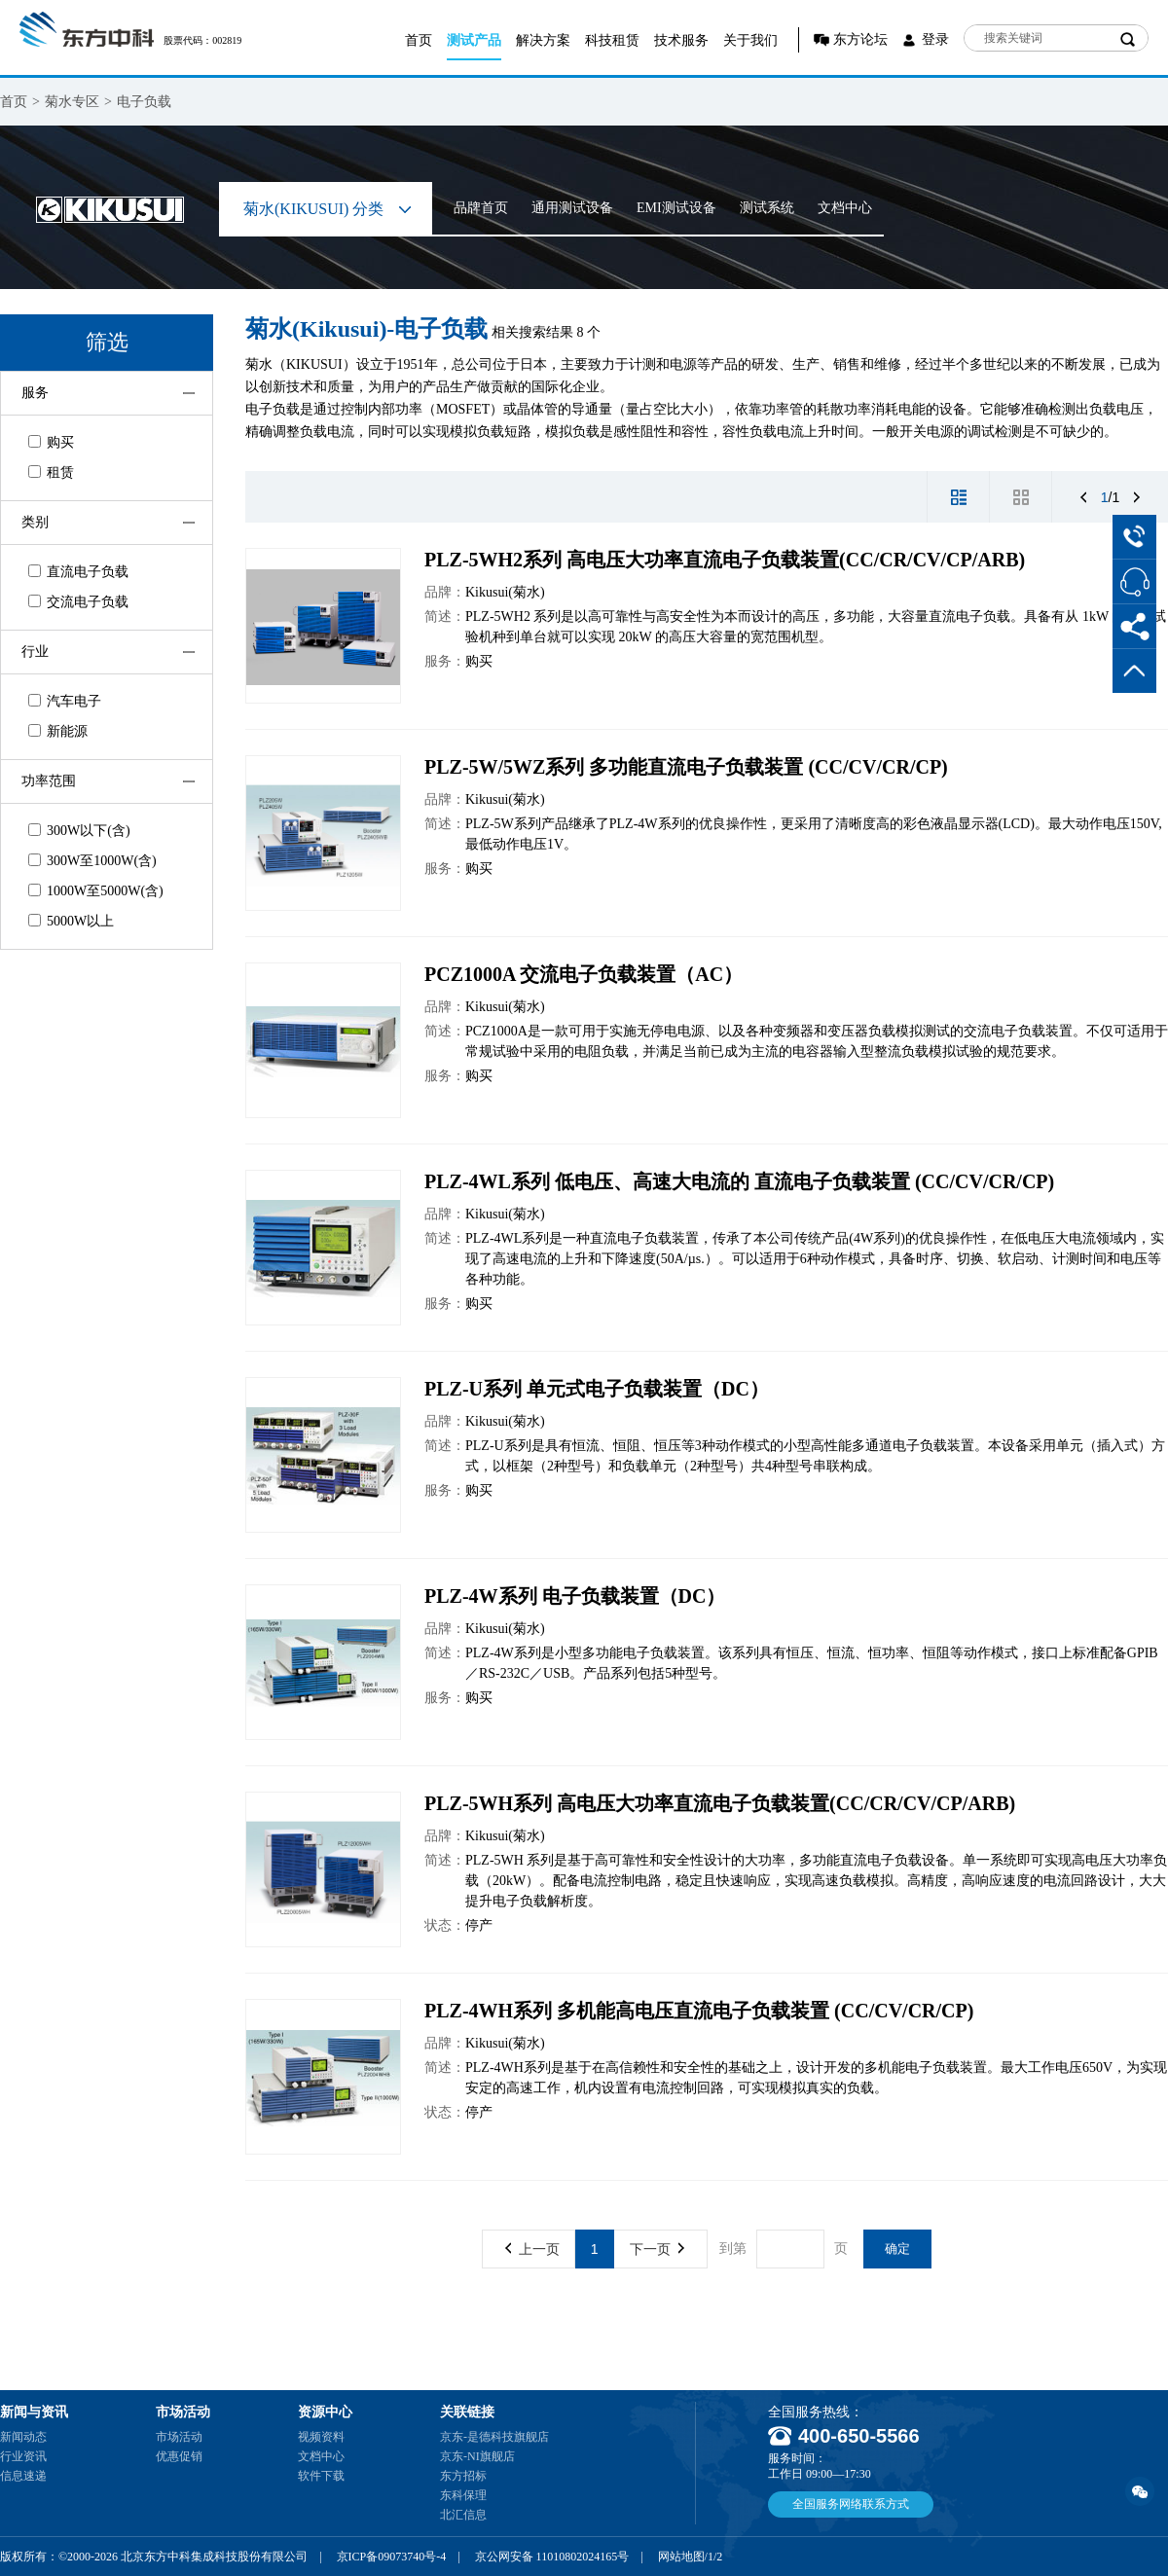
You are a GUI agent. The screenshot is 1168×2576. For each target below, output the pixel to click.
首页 (418, 40)
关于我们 (750, 40)
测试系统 (767, 207)
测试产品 (474, 40)
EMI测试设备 (676, 207)
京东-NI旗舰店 (477, 2456)
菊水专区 (72, 101)
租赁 (51, 472)
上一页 (532, 2249)
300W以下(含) (79, 830)
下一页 (657, 2249)
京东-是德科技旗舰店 (494, 2437)
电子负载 (144, 101)
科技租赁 (612, 40)
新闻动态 (23, 2437)
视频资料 (321, 2437)
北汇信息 (463, 2515)
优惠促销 (179, 2456)
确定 (897, 2248)
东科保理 (463, 2495)
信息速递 (23, 2476)
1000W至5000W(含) (96, 891)
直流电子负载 (78, 571)
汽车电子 (64, 701)
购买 (51, 442)
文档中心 (845, 207)
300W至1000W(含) (92, 860)
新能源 (58, 731)
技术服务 (681, 40)
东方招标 (463, 2476)
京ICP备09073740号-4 (392, 2556)
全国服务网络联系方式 (850, 2504)
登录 (935, 39)
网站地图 (681, 2556)
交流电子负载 (78, 602)
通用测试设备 (572, 207)
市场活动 (179, 2437)
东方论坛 (860, 39)
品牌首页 (481, 207)
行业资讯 (23, 2456)
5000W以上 (71, 921)
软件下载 (321, 2476)
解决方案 (543, 40)
